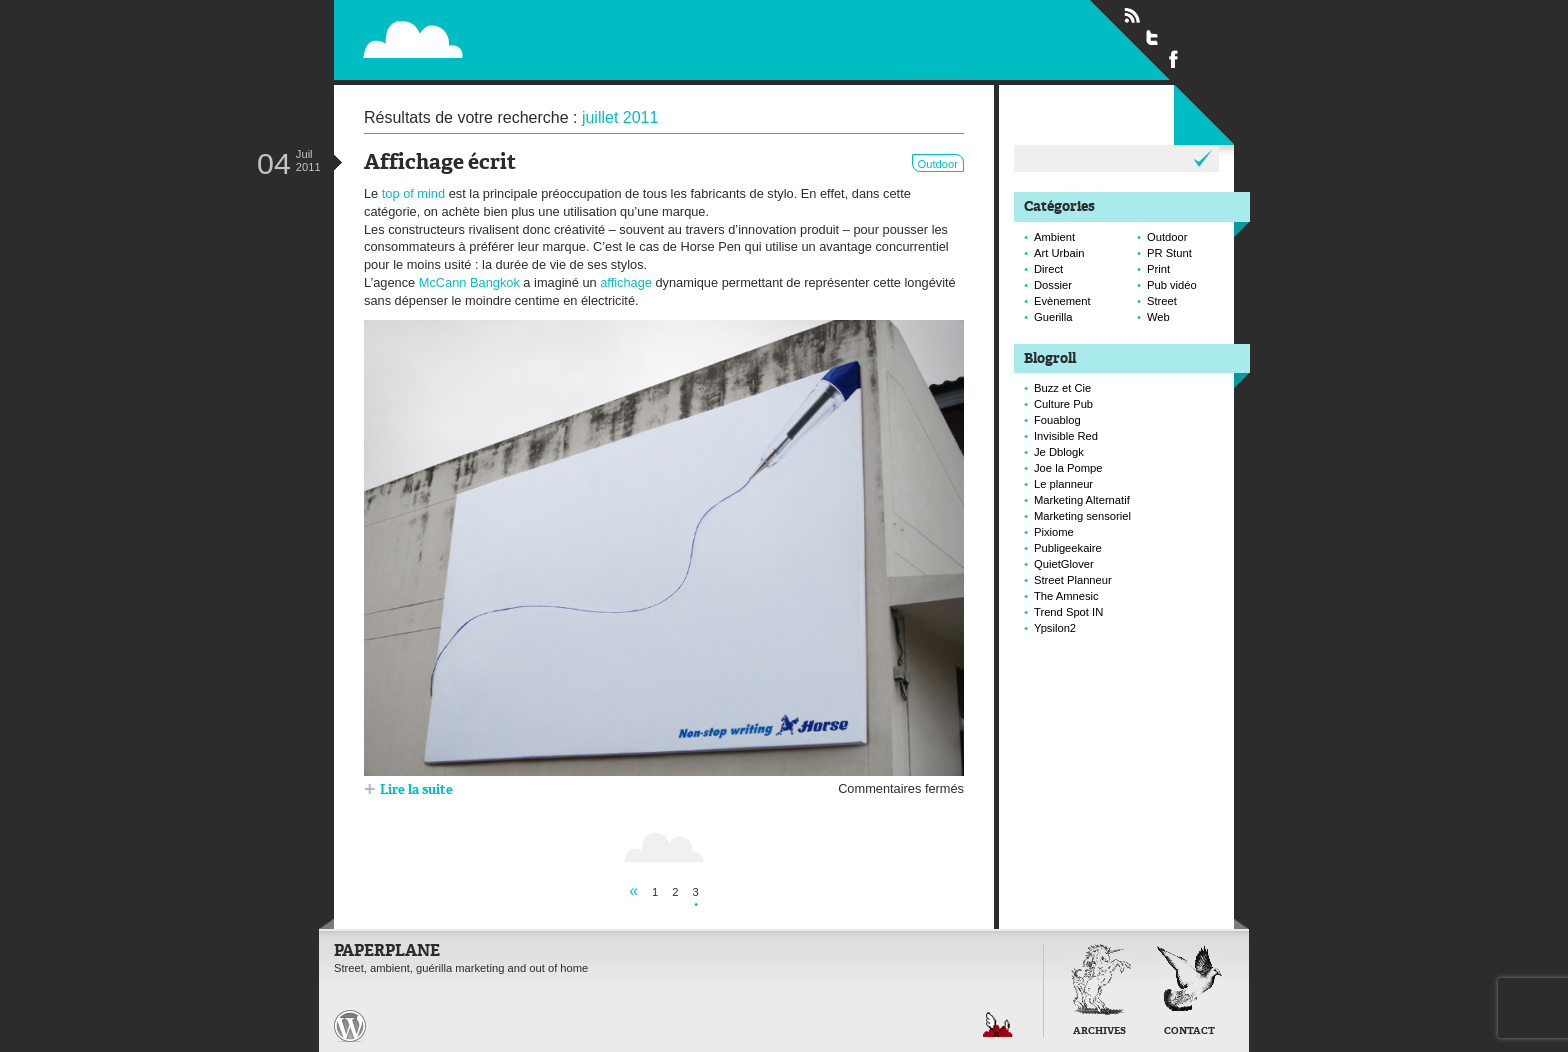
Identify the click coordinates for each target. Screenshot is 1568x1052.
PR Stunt (1169, 253)
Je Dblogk (1059, 452)
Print (1158, 269)
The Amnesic (1066, 596)
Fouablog (1057, 420)
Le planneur (1063, 484)
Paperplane (535, 28)
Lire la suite (416, 790)
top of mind (413, 193)
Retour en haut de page (998, 1024)
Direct (1048, 269)
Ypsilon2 (1055, 628)
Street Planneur (1073, 580)
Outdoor (938, 164)
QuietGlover (1064, 564)
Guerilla (1053, 317)
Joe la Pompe (1068, 468)
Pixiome (1054, 532)
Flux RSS (1132, 16)
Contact (1189, 1031)
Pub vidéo (1172, 285)
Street (1162, 301)
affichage (626, 282)
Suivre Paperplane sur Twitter (1153, 37)
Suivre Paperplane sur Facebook (1174, 58)
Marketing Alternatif (1082, 500)
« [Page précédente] (633, 890)
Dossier (1053, 285)
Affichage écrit (440, 163)
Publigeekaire (1068, 548)
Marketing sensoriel (1082, 516)
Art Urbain (1059, 253)
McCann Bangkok (469, 282)
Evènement (1062, 301)
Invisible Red (1066, 436)
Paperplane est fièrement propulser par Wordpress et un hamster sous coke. (350, 1026)
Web (1158, 317)
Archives (1099, 1031)
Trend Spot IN (1068, 612)
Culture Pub (1063, 404)
